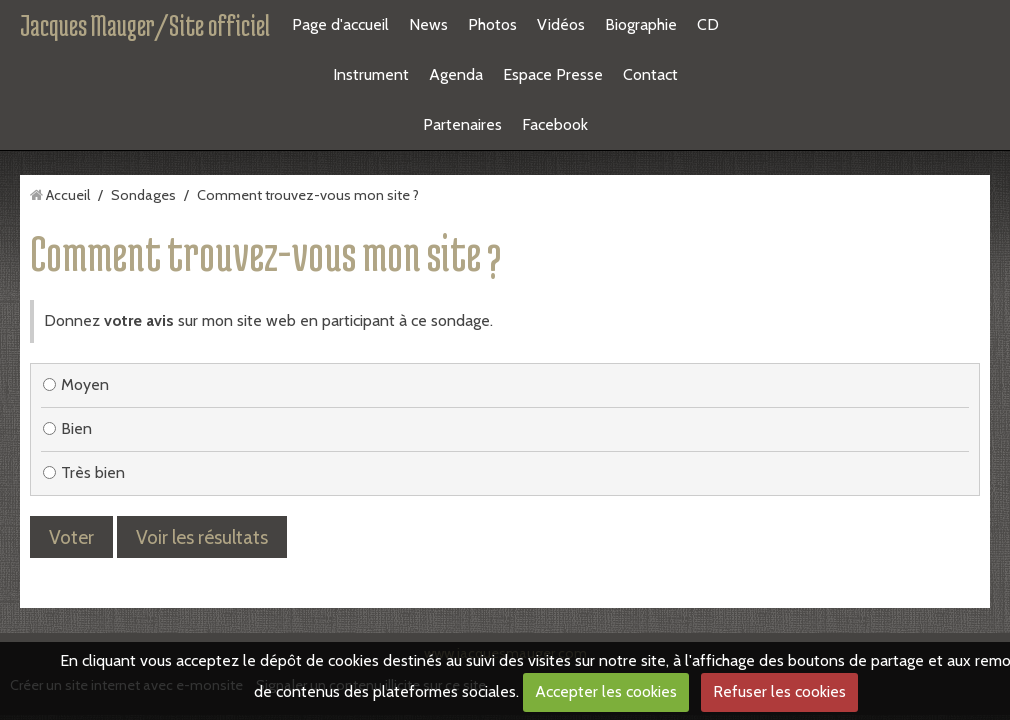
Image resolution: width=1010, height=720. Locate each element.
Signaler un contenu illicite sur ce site (371, 535)
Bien (67, 278)
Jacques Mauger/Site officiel (145, 25)
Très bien (84, 322)
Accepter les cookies (606, 691)
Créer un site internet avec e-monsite (126, 535)
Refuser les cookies (779, 691)
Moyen (76, 234)
